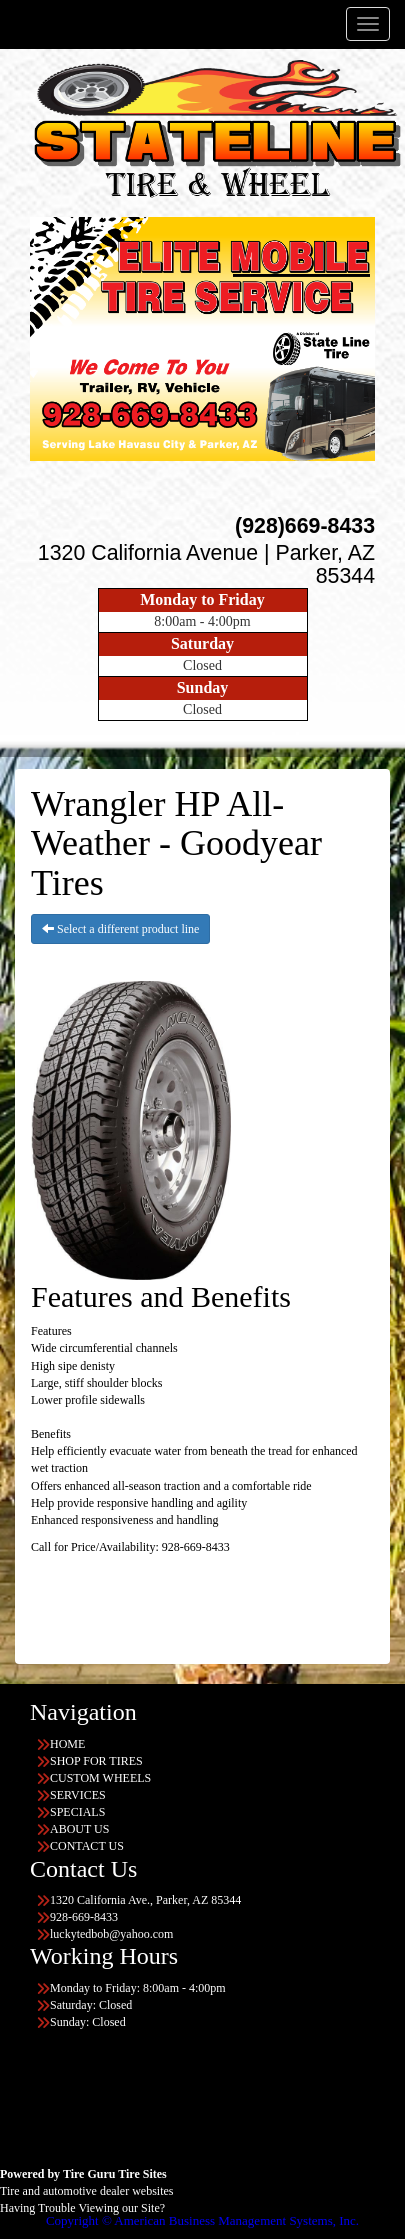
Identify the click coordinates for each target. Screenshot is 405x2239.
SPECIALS (77, 1812)
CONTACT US (87, 1846)
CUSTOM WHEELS (100, 1778)
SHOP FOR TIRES (96, 1761)
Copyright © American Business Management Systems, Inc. (202, 2220)
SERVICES (78, 1795)
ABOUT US (79, 1829)
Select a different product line (120, 929)
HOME (67, 1744)
